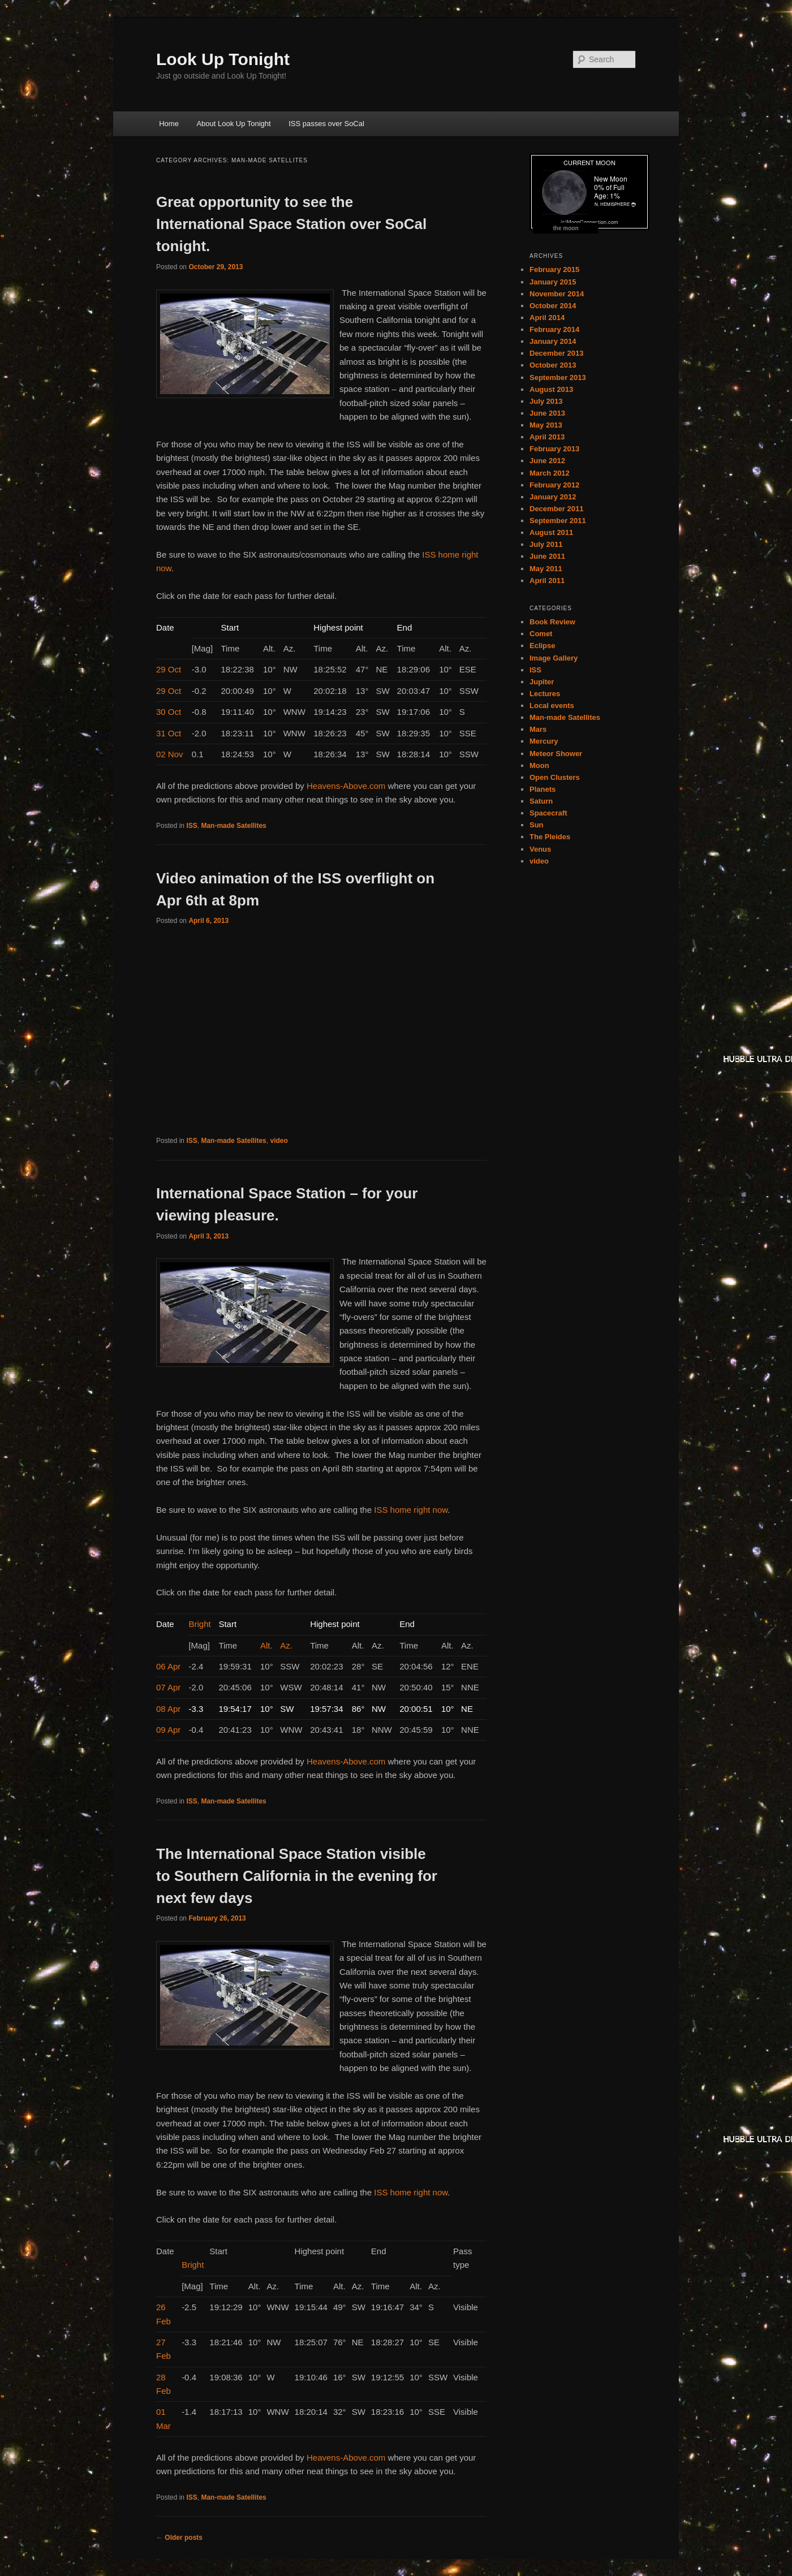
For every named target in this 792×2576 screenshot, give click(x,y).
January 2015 (553, 282)
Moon (539, 765)
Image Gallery (554, 658)
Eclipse (543, 645)
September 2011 (558, 520)
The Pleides (550, 836)
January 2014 (553, 341)
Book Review (552, 622)
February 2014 (554, 329)
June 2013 (547, 413)
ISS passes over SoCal (326, 123)
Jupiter (542, 682)
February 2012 (554, 485)
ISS (191, 826)
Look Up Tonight (223, 59)
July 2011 (546, 544)
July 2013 (546, 401)
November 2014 (557, 294)
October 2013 (553, 365)
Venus (540, 849)
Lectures (545, 693)
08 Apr (168, 1709)
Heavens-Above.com (346, 786)
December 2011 (556, 508)
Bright (199, 1624)
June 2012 (547, 460)
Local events (552, 705)
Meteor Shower (556, 753)
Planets (543, 789)
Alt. (266, 1645)
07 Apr (168, 1687)
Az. (286, 1645)
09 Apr (168, 1729)
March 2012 (550, 473)
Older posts (179, 2538)
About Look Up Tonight (233, 123)
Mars (538, 729)
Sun (537, 825)
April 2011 (547, 580)
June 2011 (547, 556)
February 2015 (554, 269)
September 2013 (558, 377)
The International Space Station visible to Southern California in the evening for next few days (296, 1875)
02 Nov (169, 754)
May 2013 (546, 425)
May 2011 (546, 568)
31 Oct (168, 733)
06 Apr (168, 1666)
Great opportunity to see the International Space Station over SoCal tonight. (291, 223)
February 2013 (554, 449)
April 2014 (547, 317)
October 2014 (553, 305)
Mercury (544, 741)
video (278, 1141)
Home (169, 123)
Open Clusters (555, 777)
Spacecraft (548, 813)
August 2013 (551, 389)
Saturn (541, 801)
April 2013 (547, 437)
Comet (541, 633)
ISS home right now (410, 1509)
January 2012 (553, 497)
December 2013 (556, 353)
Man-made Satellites (233, 826)
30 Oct (168, 712)
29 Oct (168, 669)
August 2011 (551, 532)
